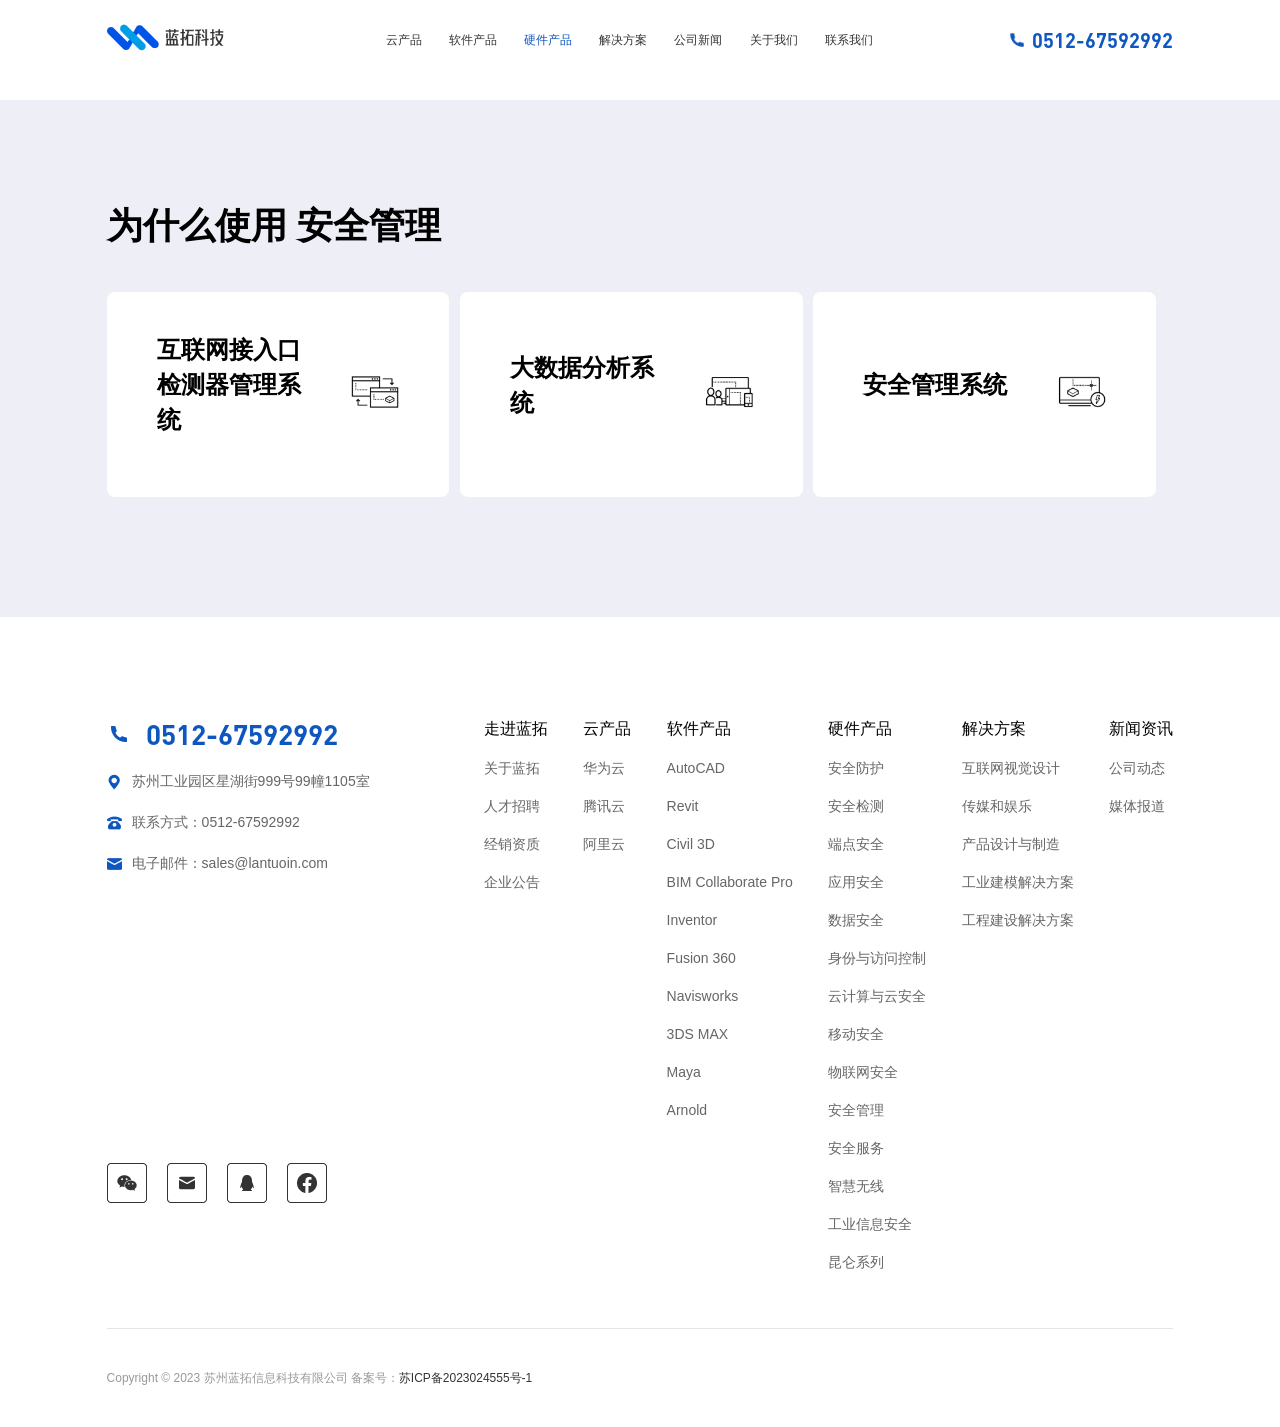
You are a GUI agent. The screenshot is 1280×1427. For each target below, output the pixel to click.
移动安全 (856, 1034)
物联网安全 (863, 1072)
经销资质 (512, 844)
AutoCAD (696, 768)
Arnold (687, 1110)
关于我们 (774, 40)
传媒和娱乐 (997, 806)
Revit (683, 806)
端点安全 (856, 844)
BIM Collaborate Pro (730, 882)
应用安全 (856, 882)
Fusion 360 (701, 958)
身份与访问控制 (877, 958)
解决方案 (623, 40)
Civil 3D (691, 844)
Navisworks (703, 996)
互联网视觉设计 (1011, 768)
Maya (684, 1072)
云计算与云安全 (877, 996)
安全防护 (856, 768)
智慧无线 (856, 1186)
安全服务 (856, 1148)
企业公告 (512, 882)
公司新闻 (698, 40)
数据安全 (856, 920)
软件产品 (473, 40)
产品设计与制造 (1011, 844)
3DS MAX (697, 1034)
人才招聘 (512, 806)
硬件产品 (548, 40)
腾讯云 (604, 806)
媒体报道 (1137, 806)
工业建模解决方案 (1018, 882)
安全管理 (856, 1110)
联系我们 (849, 40)
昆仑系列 (856, 1262)
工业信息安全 (870, 1224)
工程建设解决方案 (1018, 920)
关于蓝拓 (512, 768)
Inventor (692, 920)
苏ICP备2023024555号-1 (465, 1378)
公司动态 (1137, 768)
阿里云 (604, 844)
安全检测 (856, 806)
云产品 (404, 40)
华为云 (604, 768)
